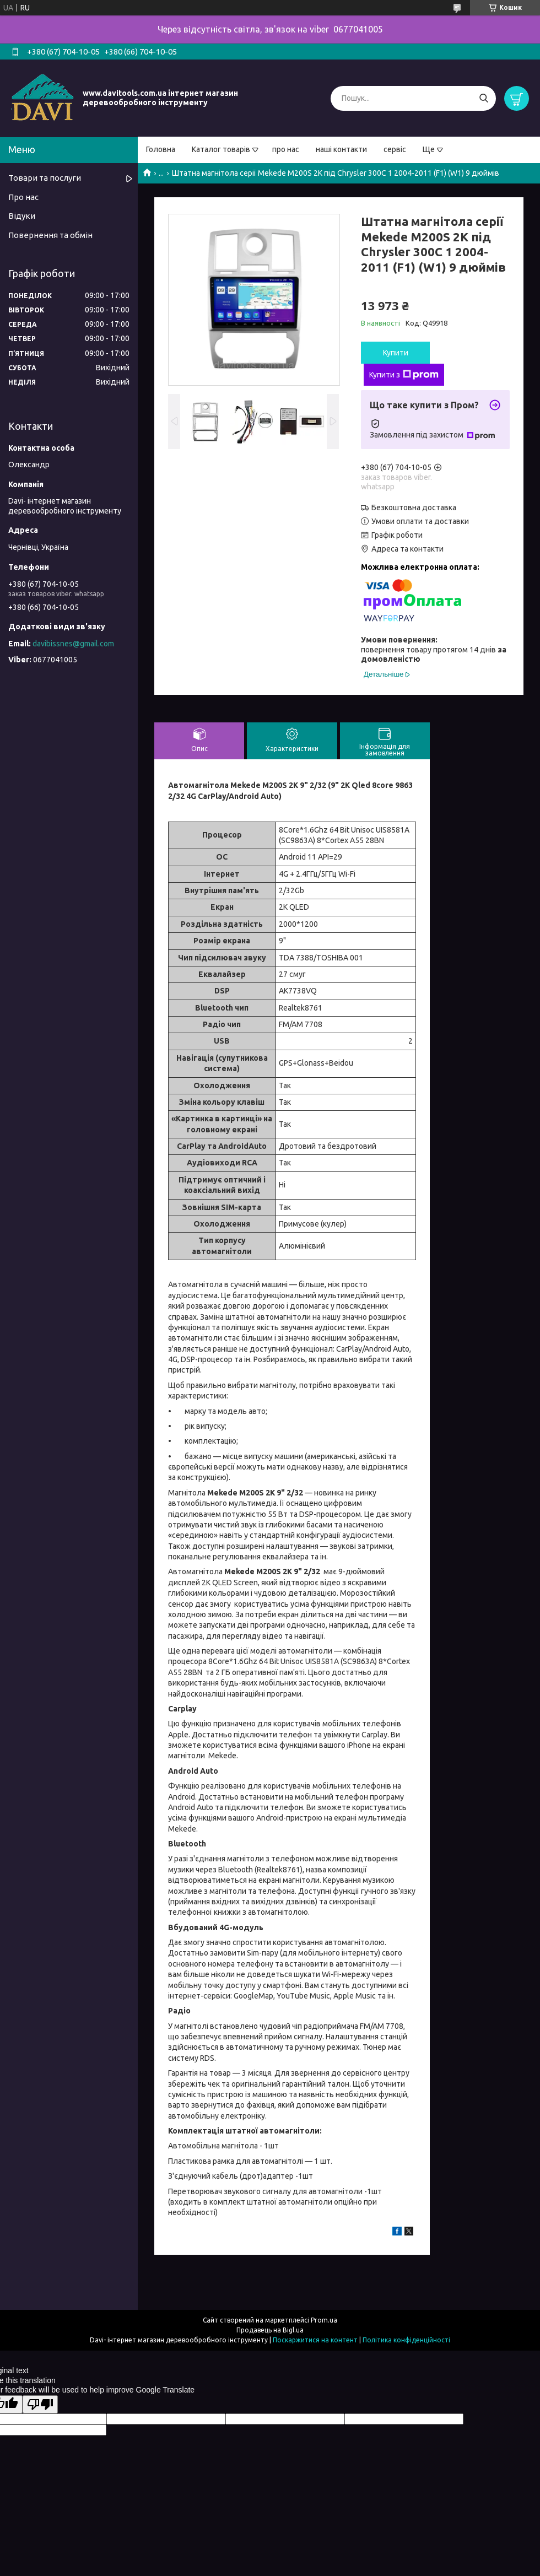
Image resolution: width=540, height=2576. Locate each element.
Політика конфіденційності (406, 2339)
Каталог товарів (221, 149)
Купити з (404, 375)
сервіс (395, 149)
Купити (395, 352)
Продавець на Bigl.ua (270, 2330)
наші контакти (341, 149)
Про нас (23, 197)
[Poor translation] (40, 2404)
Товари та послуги (44, 177)
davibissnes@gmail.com (73, 643)
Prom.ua (324, 2320)
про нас (285, 149)
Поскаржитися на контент (315, 2339)
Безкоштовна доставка (413, 507)
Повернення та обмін (50, 235)
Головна (160, 149)
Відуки (21, 215)
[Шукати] (483, 98)
